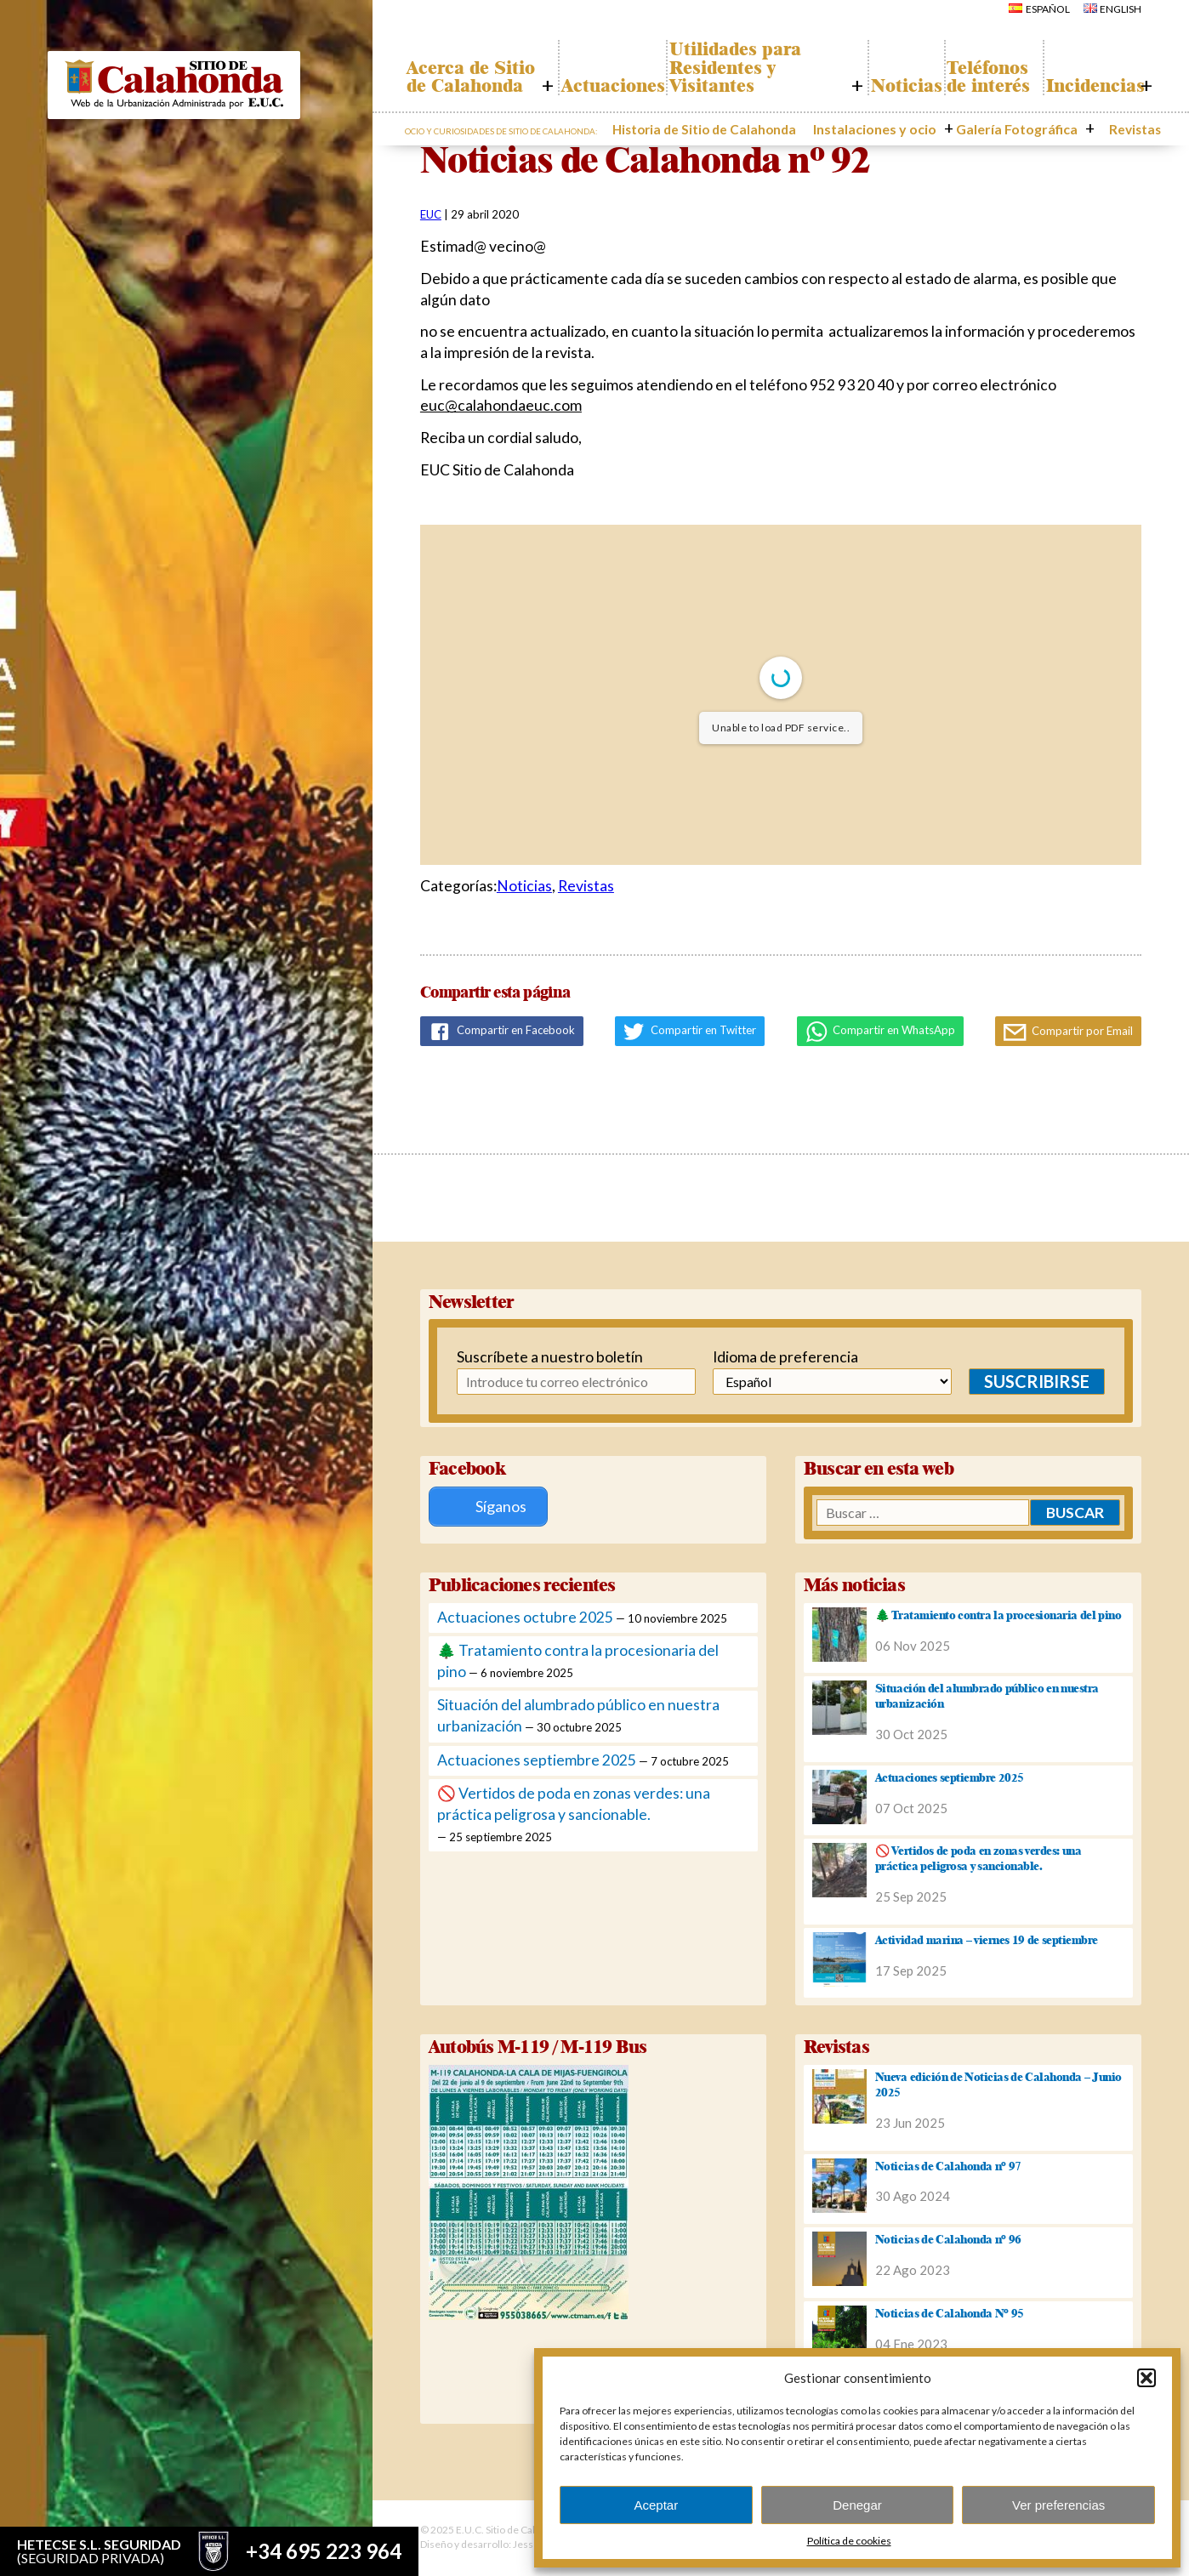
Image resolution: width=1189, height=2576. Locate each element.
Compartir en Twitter (690, 1032)
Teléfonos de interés (980, 67)
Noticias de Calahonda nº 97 (948, 2166)
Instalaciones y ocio (915, 127)
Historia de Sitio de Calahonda (773, 127)
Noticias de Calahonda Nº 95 (949, 2313)
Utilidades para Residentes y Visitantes (739, 67)
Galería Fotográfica (1034, 127)
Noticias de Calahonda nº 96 (948, 2239)
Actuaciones (602, 86)
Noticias (884, 86)
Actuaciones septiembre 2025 (536, 1760)
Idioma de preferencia (785, 1357)
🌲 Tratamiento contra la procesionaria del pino (998, 1615)
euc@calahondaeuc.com (501, 405)
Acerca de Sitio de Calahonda (459, 67)
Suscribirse (1036, 1381)
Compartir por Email (1068, 1032)
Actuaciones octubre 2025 (525, 1617)
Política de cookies (849, 2540)
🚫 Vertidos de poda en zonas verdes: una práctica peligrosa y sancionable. (978, 1858)
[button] (1146, 2377)
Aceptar (656, 2505)
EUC (430, 214)
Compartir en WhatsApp (880, 1032)
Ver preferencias (1058, 2505)
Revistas (1126, 127)
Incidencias (1088, 86)
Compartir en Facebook (502, 1032)
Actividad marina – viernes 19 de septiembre (986, 1940)
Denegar (857, 2505)
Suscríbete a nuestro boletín (540, 1357)
